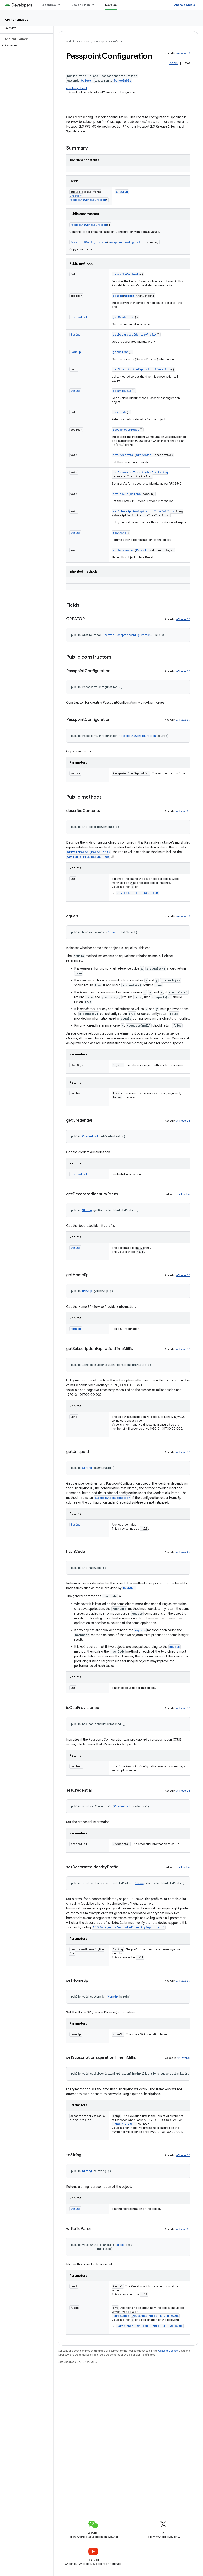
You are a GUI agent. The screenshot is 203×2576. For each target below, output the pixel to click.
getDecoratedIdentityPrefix (134, 334)
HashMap (129, 1588)
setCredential (124, 455)
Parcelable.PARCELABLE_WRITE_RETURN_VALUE (146, 2316)
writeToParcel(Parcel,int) (88, 852)
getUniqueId (122, 391)
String (75, 334)
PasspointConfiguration (87, 200)
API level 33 (183, 2057)
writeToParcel (124, 550)
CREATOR (122, 192)
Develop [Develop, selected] (111, 5)
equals (118, 295)
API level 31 (183, 1194)
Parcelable (122, 80)
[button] (26, 45)
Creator (75, 196)
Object (86, 80)
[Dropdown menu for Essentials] (61, 5)
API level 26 (183, 53)
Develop (99, 41)
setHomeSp (120, 494)
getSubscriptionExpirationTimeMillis (142, 369)
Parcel (141, 550)
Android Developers (77, 41)
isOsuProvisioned (126, 429)
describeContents (126, 274)
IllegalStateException (112, 1498)
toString (119, 533)
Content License (168, 2350)
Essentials (48, 5)
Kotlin (173, 63)
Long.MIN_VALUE (124, 2124)
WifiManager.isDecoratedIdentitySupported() (129, 1927)
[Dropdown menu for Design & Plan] (95, 5)
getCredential (124, 317)
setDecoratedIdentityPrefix (134, 472)
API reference (17, 19)
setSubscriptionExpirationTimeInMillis (143, 511)
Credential (78, 317)
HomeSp (75, 352)
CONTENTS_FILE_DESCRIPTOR (88, 857)
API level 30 (183, 1349)
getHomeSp (121, 352)
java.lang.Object (76, 88)
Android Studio (184, 5)
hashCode (120, 412)
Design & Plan (80, 5)
